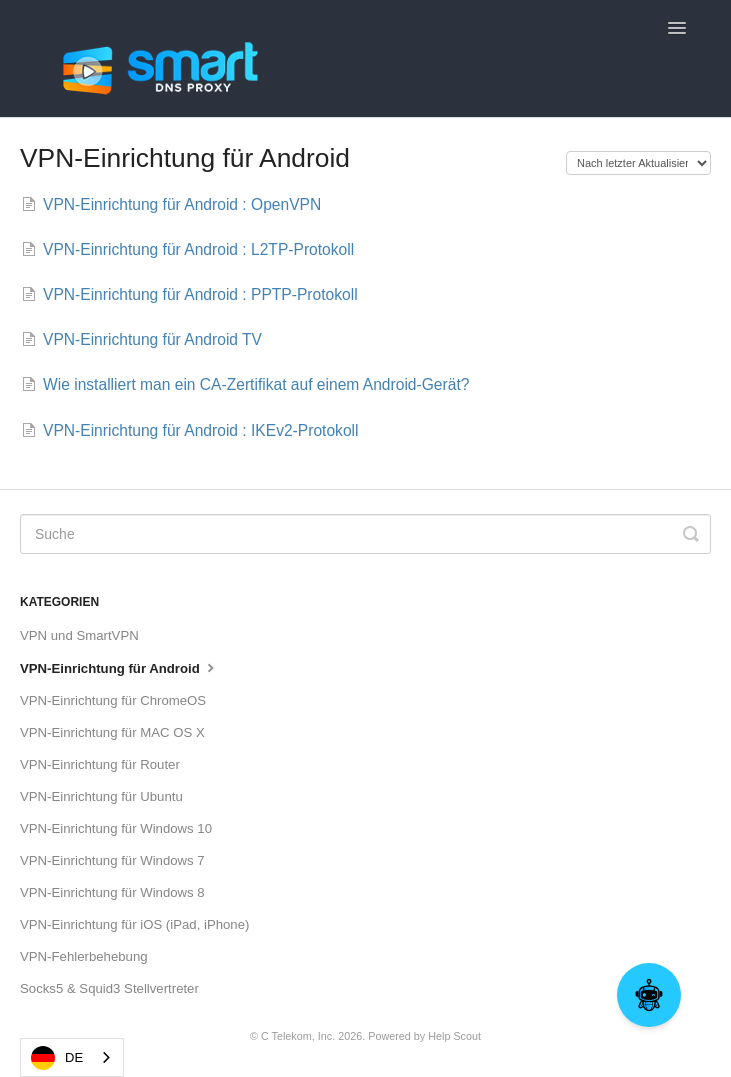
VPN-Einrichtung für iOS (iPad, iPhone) (134, 924)
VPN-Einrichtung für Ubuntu (101, 796)
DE (57, 1058)
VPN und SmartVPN (79, 635)
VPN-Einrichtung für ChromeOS (113, 700)
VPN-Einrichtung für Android (119, 667)
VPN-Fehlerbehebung (84, 956)
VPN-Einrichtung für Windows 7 (112, 860)
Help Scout (454, 1036)
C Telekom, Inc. (298, 1036)
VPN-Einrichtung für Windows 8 (112, 892)
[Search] (365, 534)
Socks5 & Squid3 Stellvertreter (109, 988)
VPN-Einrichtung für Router (100, 764)
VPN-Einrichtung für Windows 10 (116, 828)
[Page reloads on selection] (638, 163)
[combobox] (72, 1057)
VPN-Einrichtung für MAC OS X (112, 732)
